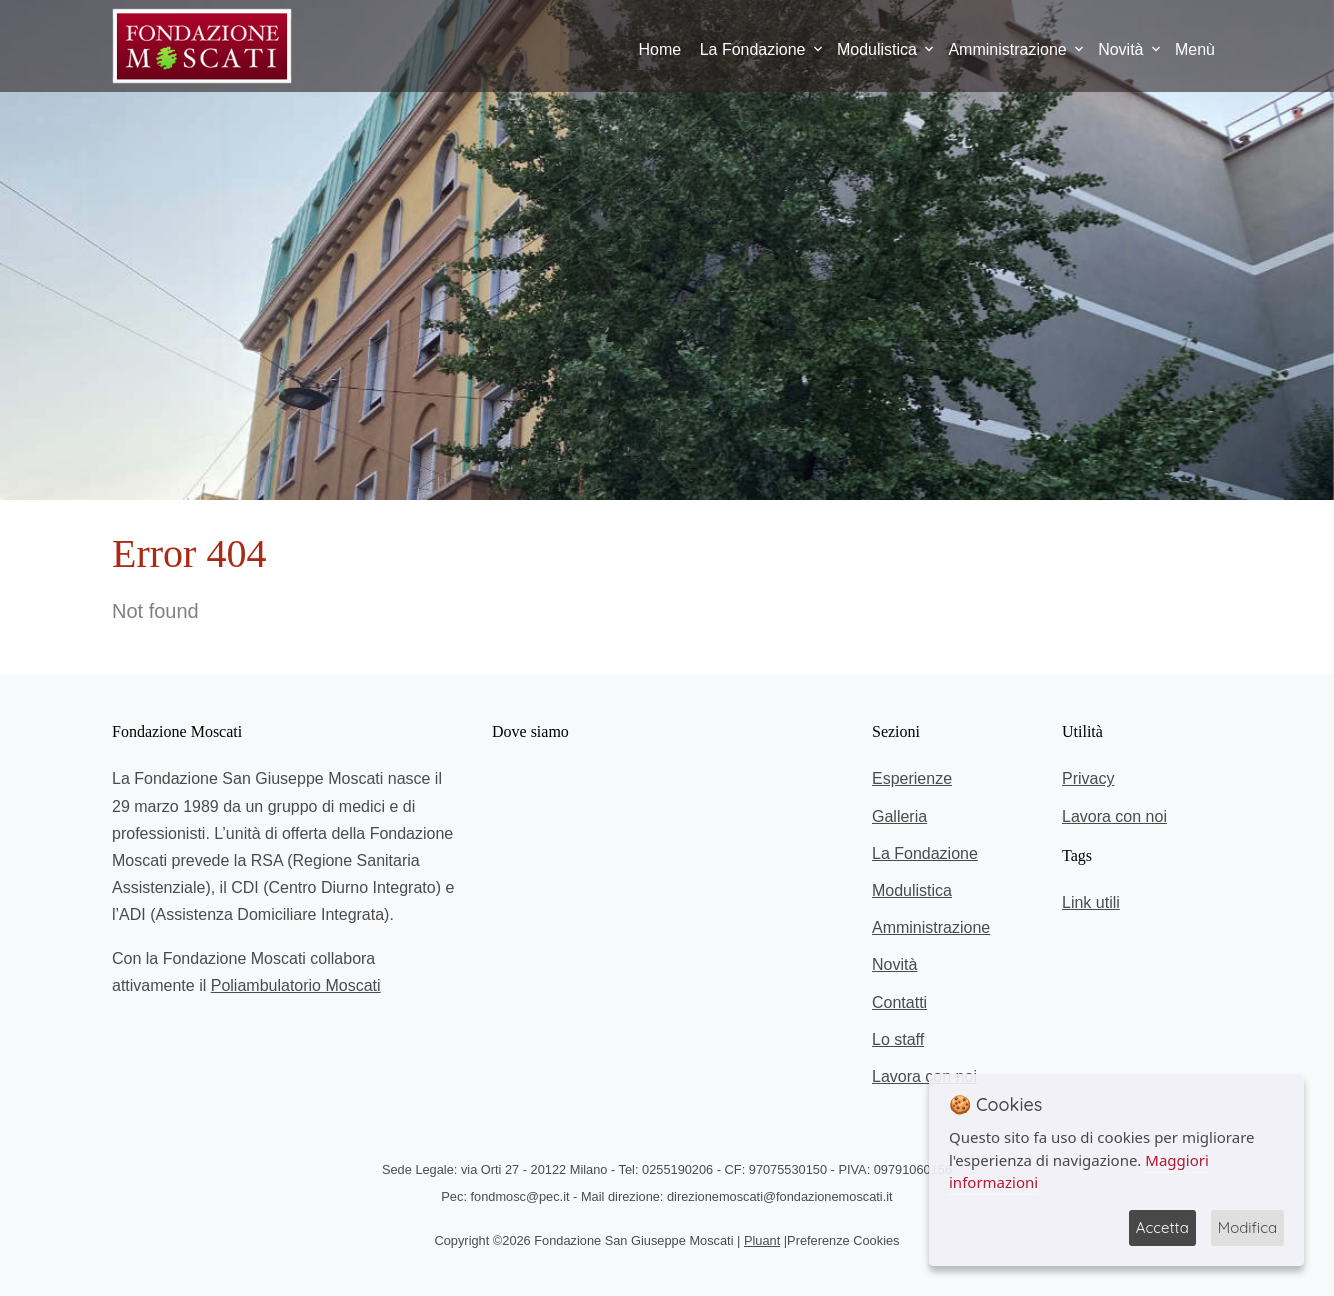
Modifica (1247, 1227)
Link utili (1091, 902)
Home (660, 49)
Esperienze (912, 778)
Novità (1120, 49)
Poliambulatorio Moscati (296, 985)
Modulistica (877, 49)
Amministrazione (1007, 49)
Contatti (899, 1002)
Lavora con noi (924, 1076)
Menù (1195, 49)
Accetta (1162, 1227)
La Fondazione (753, 49)
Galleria (899, 816)
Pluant (762, 1240)
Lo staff (898, 1039)
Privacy (1088, 778)
